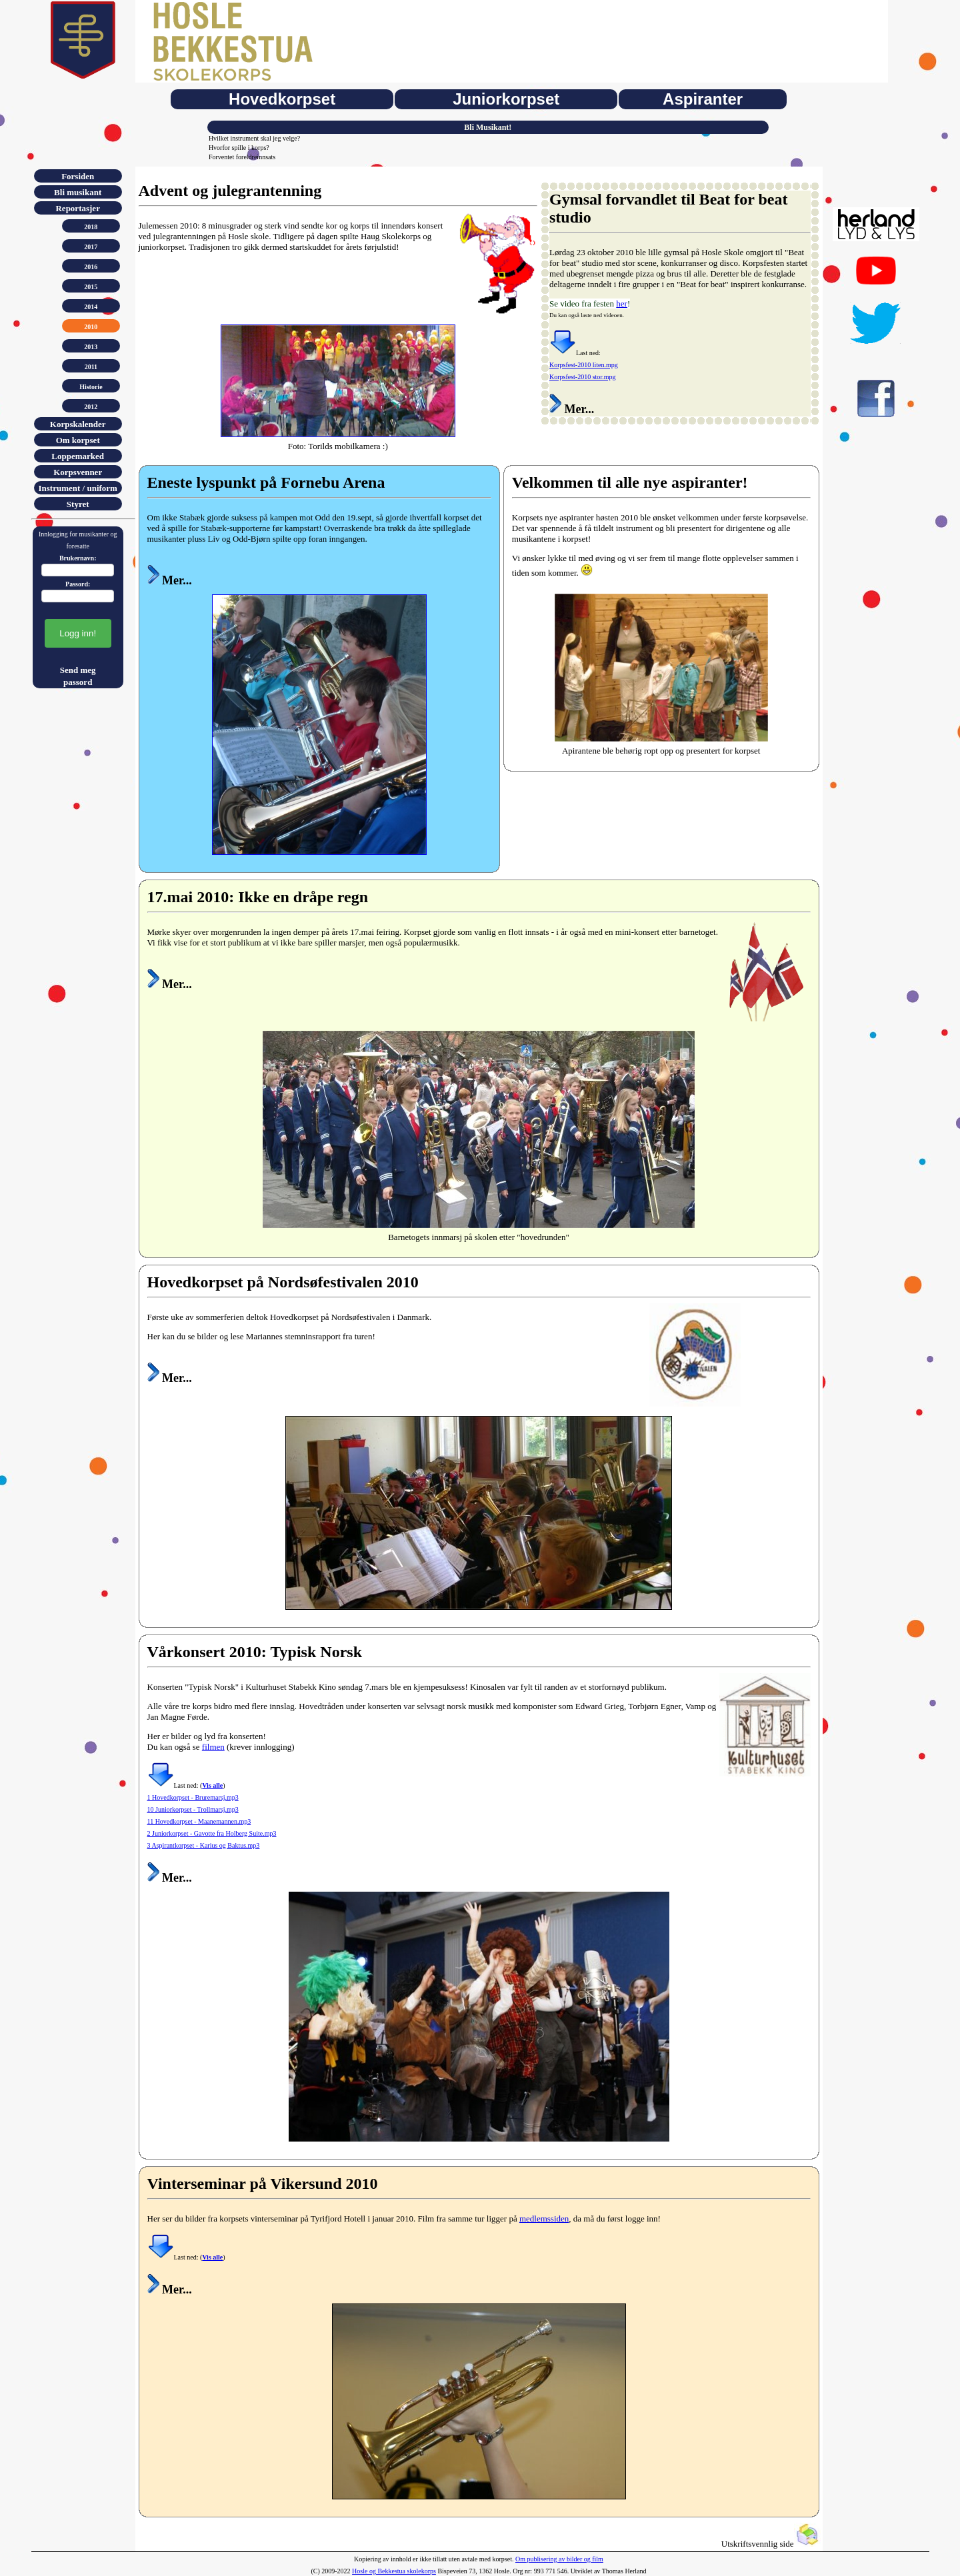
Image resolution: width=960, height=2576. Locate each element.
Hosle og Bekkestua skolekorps (394, 2571)
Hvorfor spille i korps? (239, 147)
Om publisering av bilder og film (559, 2559)
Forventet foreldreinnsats (242, 157)
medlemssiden (544, 2219)
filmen (213, 1747)
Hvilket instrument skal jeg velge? (254, 138)
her (621, 304)
